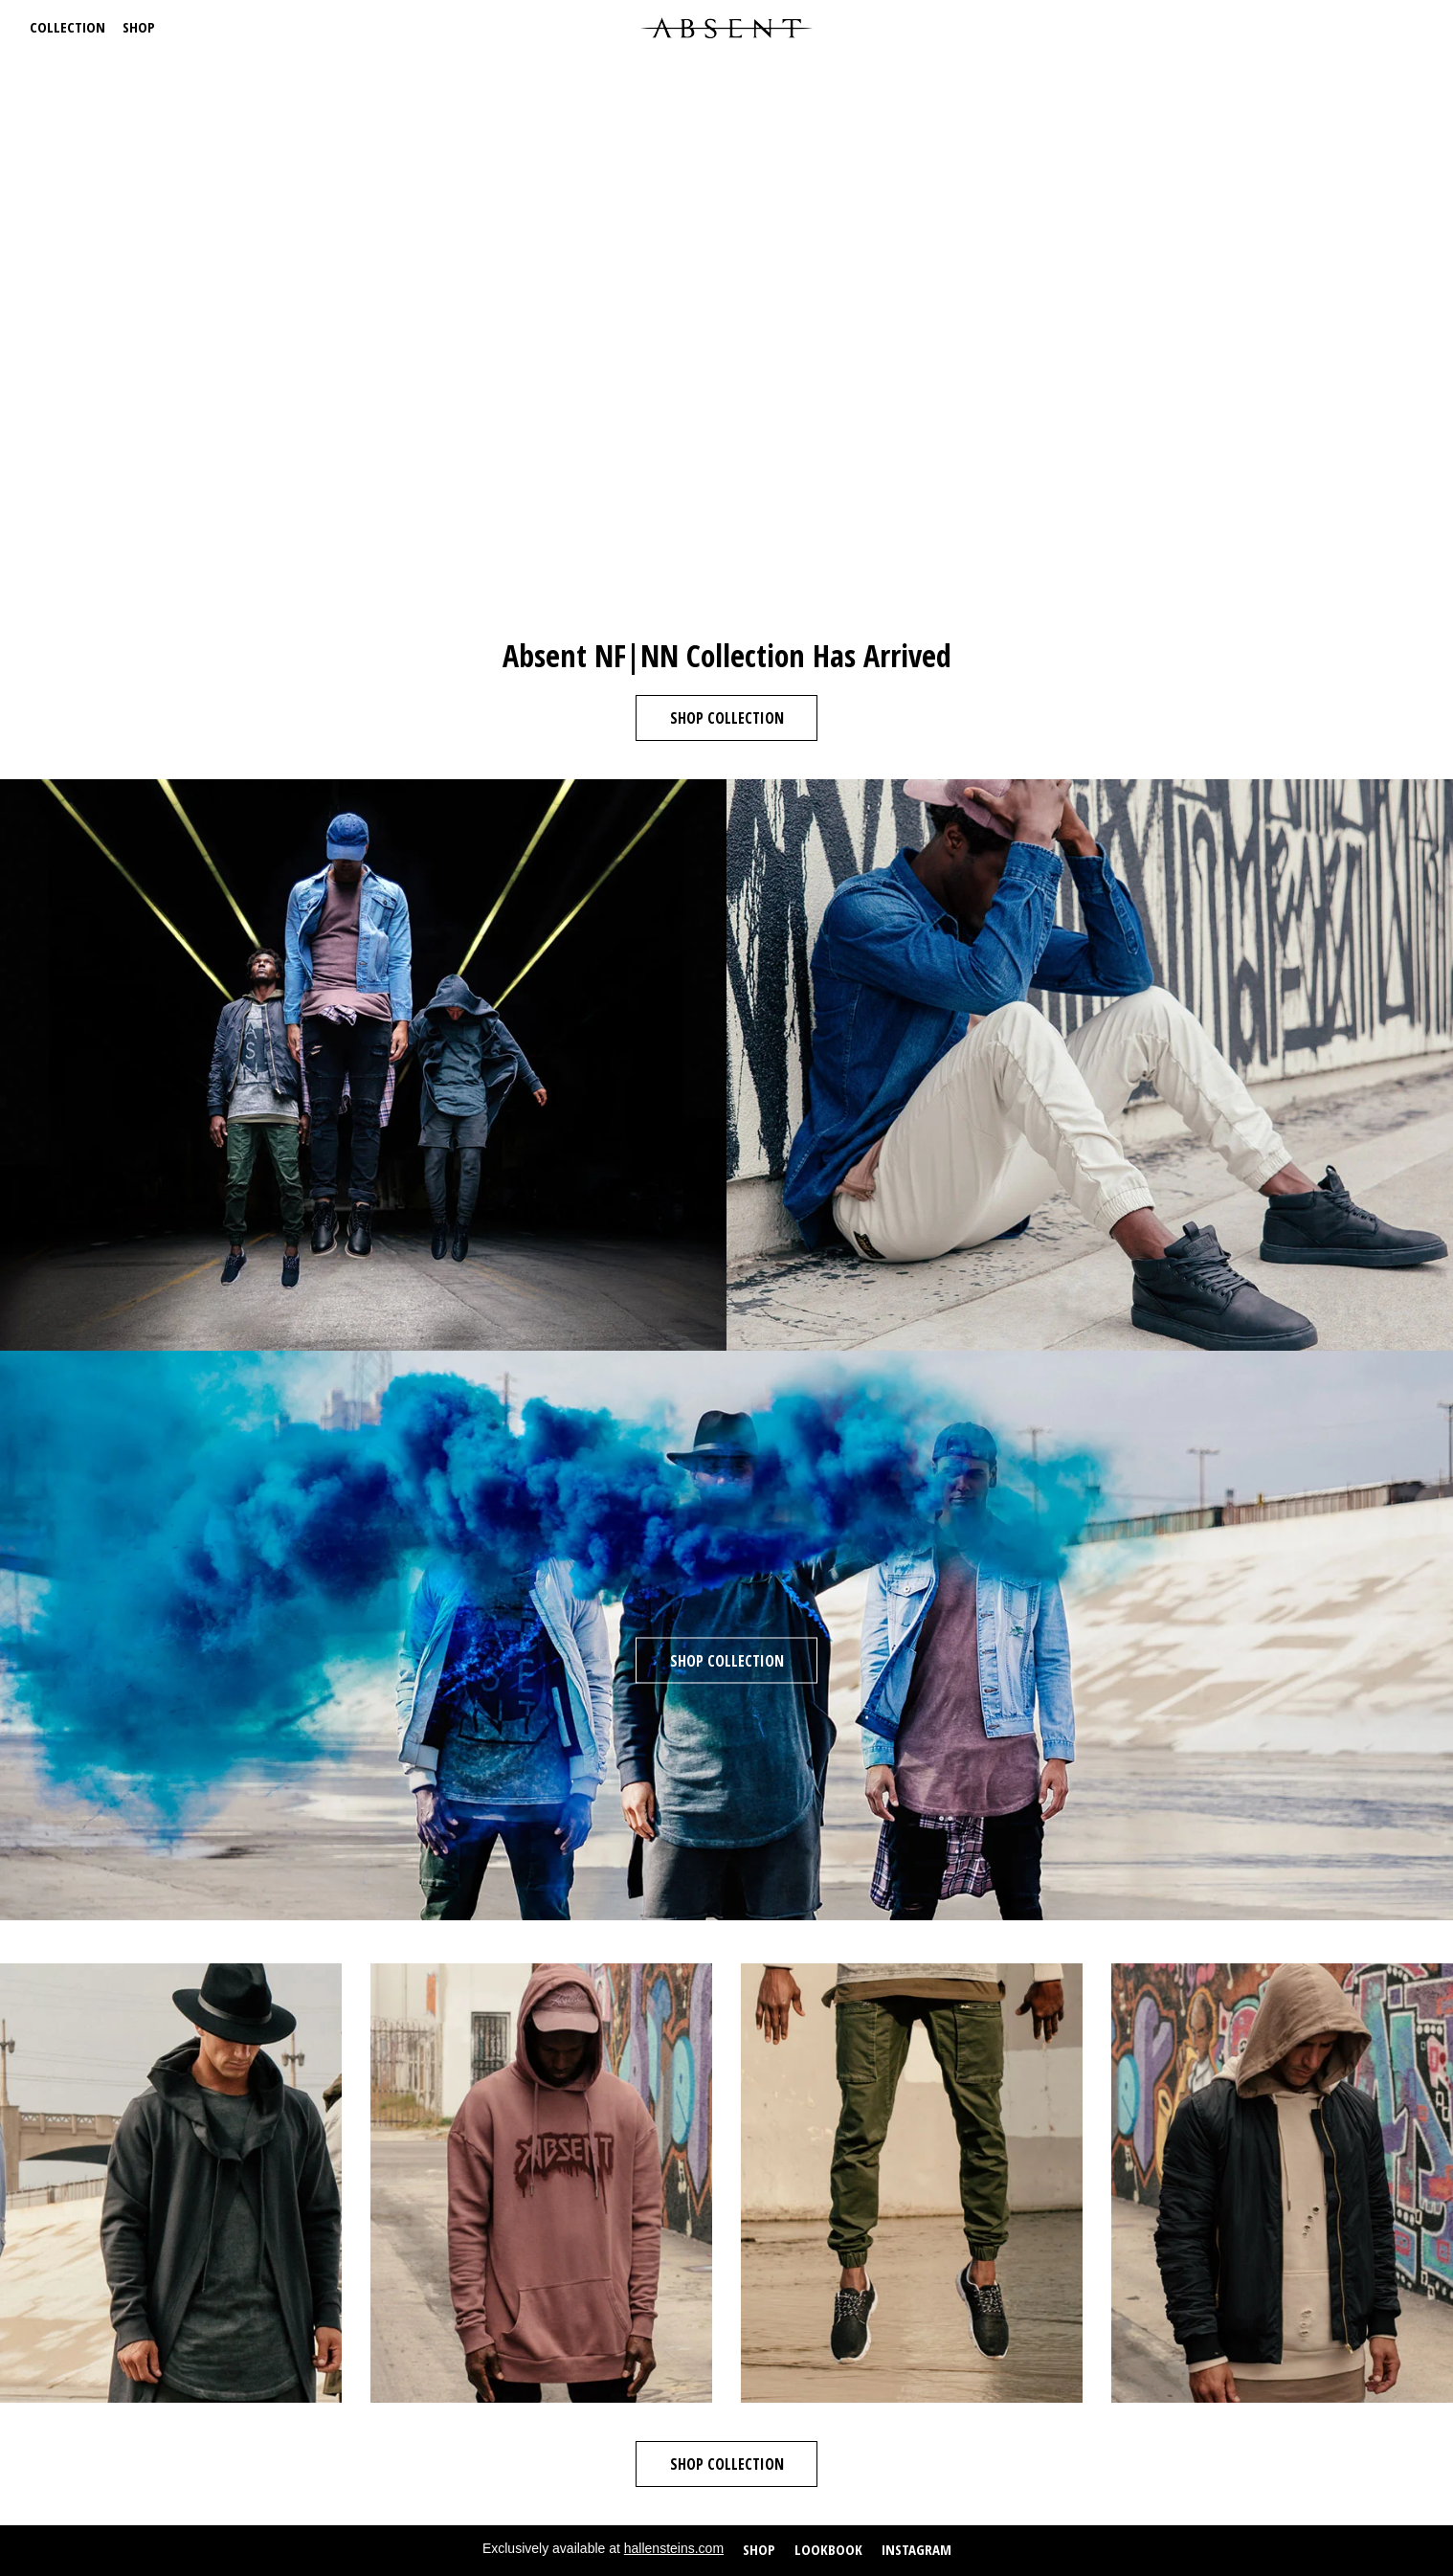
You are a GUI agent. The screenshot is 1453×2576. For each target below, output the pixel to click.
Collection (67, 26)
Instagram (916, 2549)
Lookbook (828, 2549)
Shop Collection (727, 717)
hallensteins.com (674, 2548)
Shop (139, 26)
